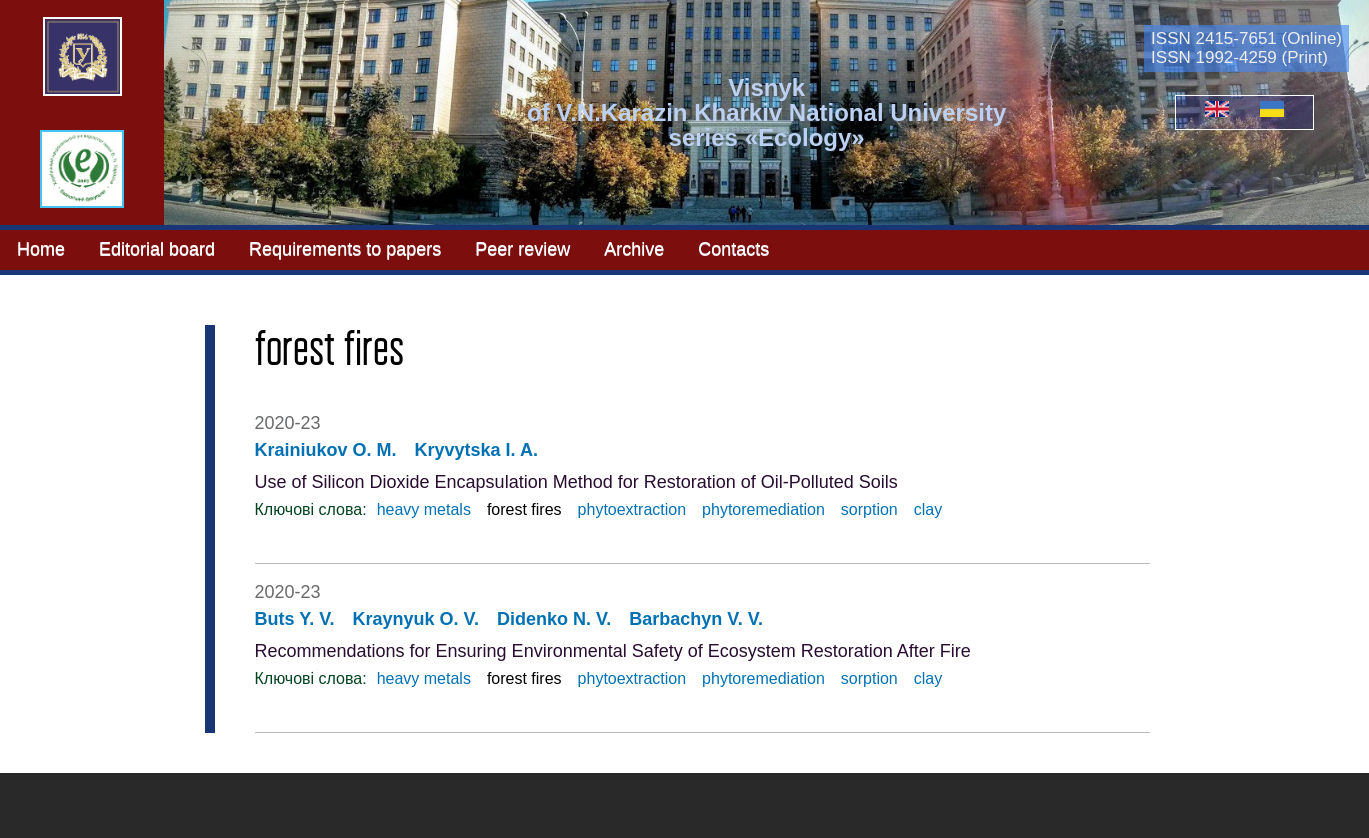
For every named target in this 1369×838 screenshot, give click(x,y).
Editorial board (157, 249)
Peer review (522, 249)
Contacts (733, 249)
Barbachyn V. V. (696, 619)
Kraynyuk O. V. (416, 619)
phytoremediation (763, 509)
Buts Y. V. (295, 619)
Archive (634, 249)
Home (41, 249)
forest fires (524, 509)
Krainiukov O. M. (326, 450)
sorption (869, 509)
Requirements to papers (345, 249)
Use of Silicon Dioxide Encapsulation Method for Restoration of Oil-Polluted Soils (576, 482)
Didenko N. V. (554, 619)
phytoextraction (632, 509)
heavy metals (424, 509)
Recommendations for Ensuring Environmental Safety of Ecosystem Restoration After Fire (613, 651)
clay (928, 509)
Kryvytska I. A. (476, 450)
